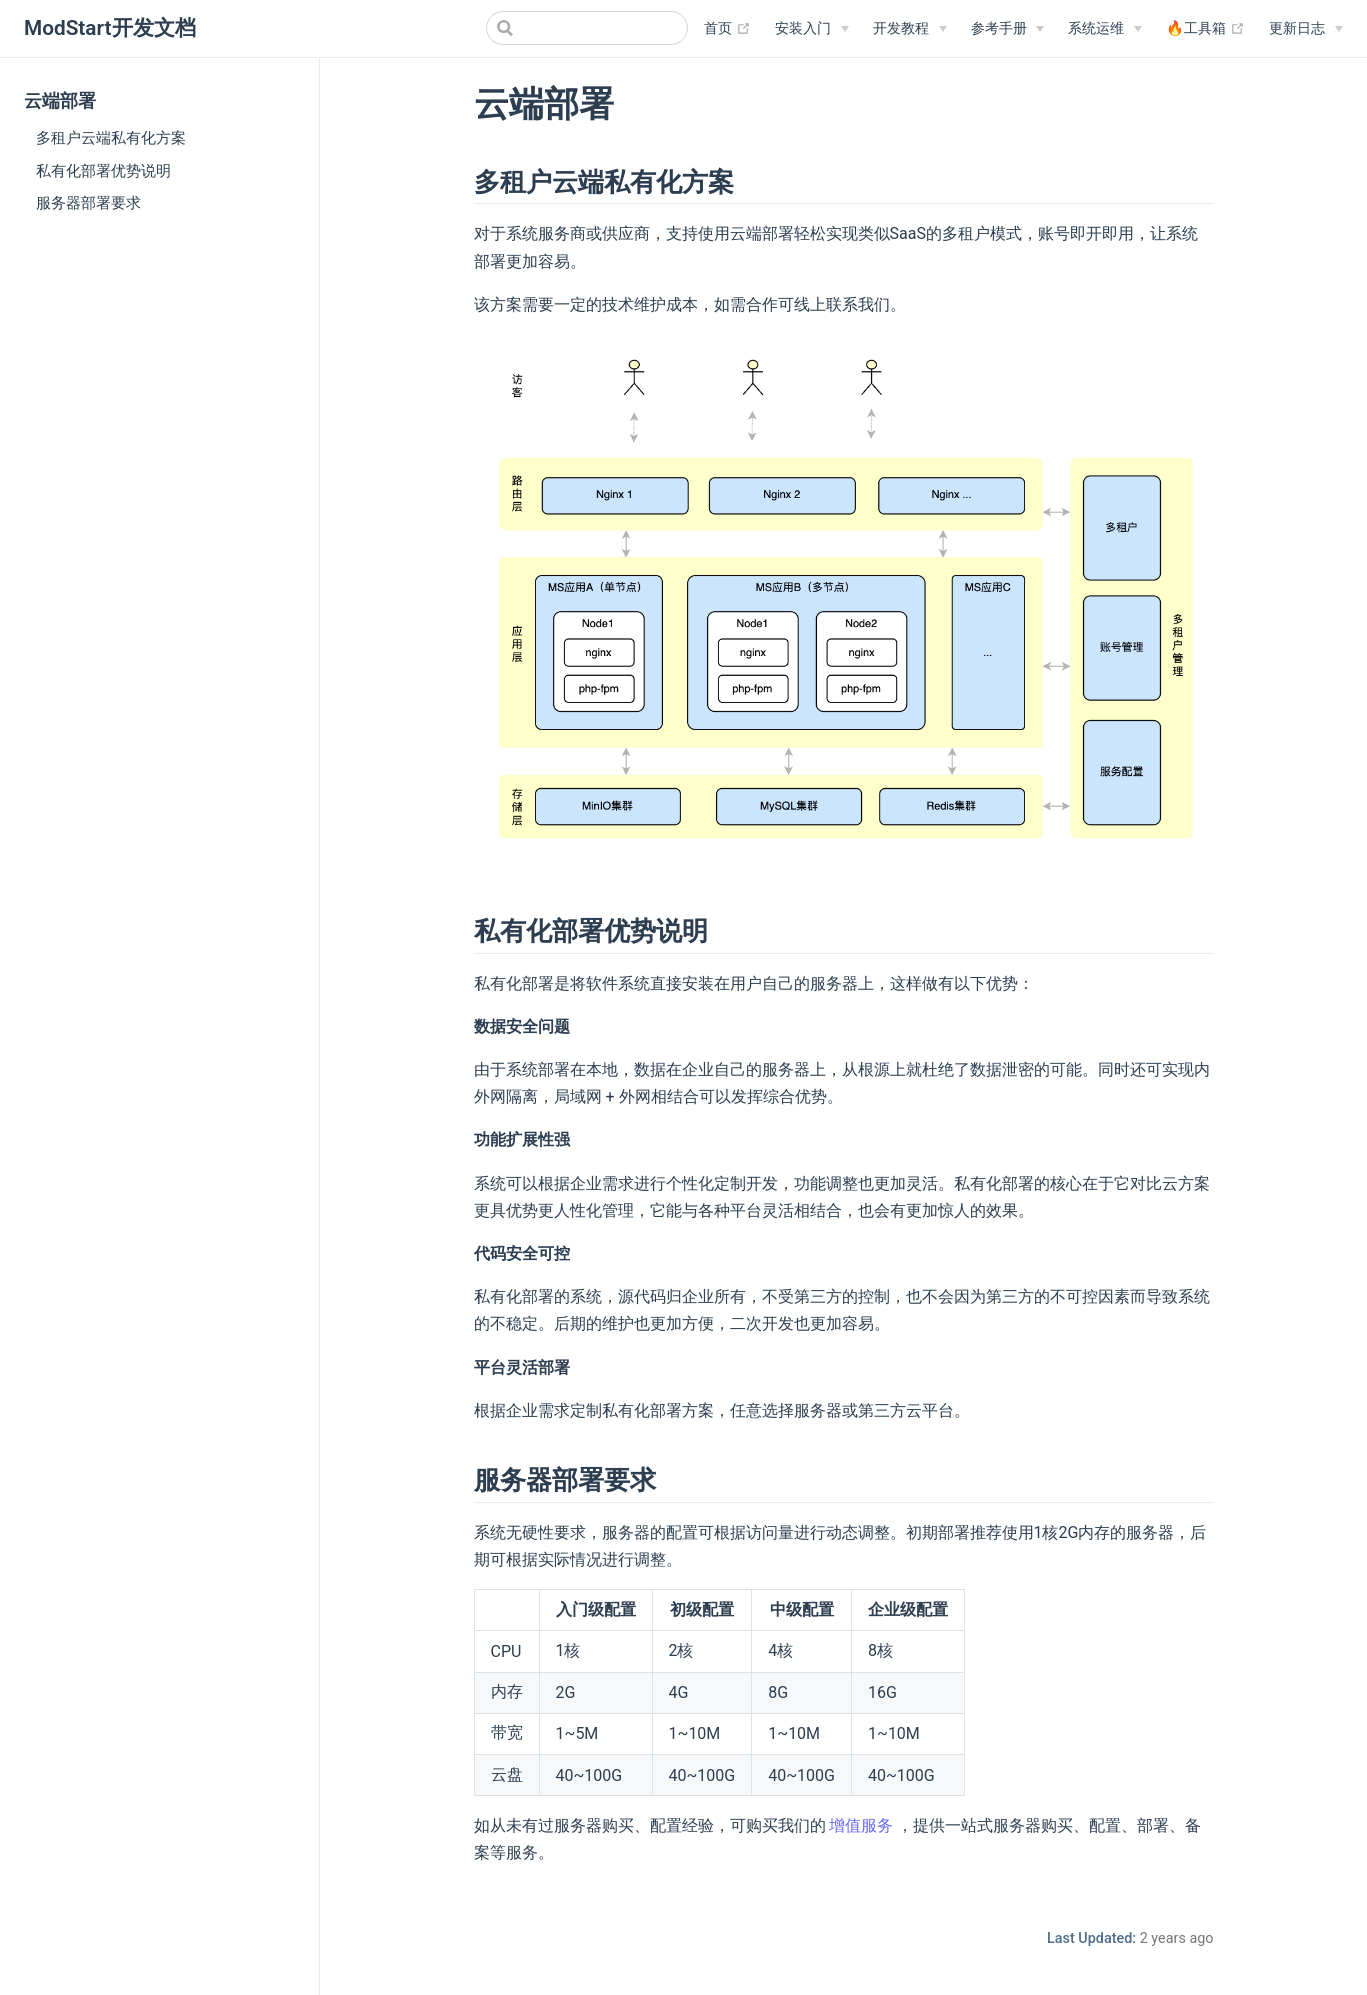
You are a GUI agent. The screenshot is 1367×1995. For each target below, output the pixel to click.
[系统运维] (1105, 29)
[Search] (587, 28)
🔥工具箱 (1205, 29)
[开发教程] (910, 29)
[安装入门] (812, 29)
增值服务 (861, 1825)
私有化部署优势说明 (103, 171)
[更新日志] (1306, 29)
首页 (727, 29)
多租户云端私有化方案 (111, 138)
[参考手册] (1008, 29)
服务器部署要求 (88, 203)
